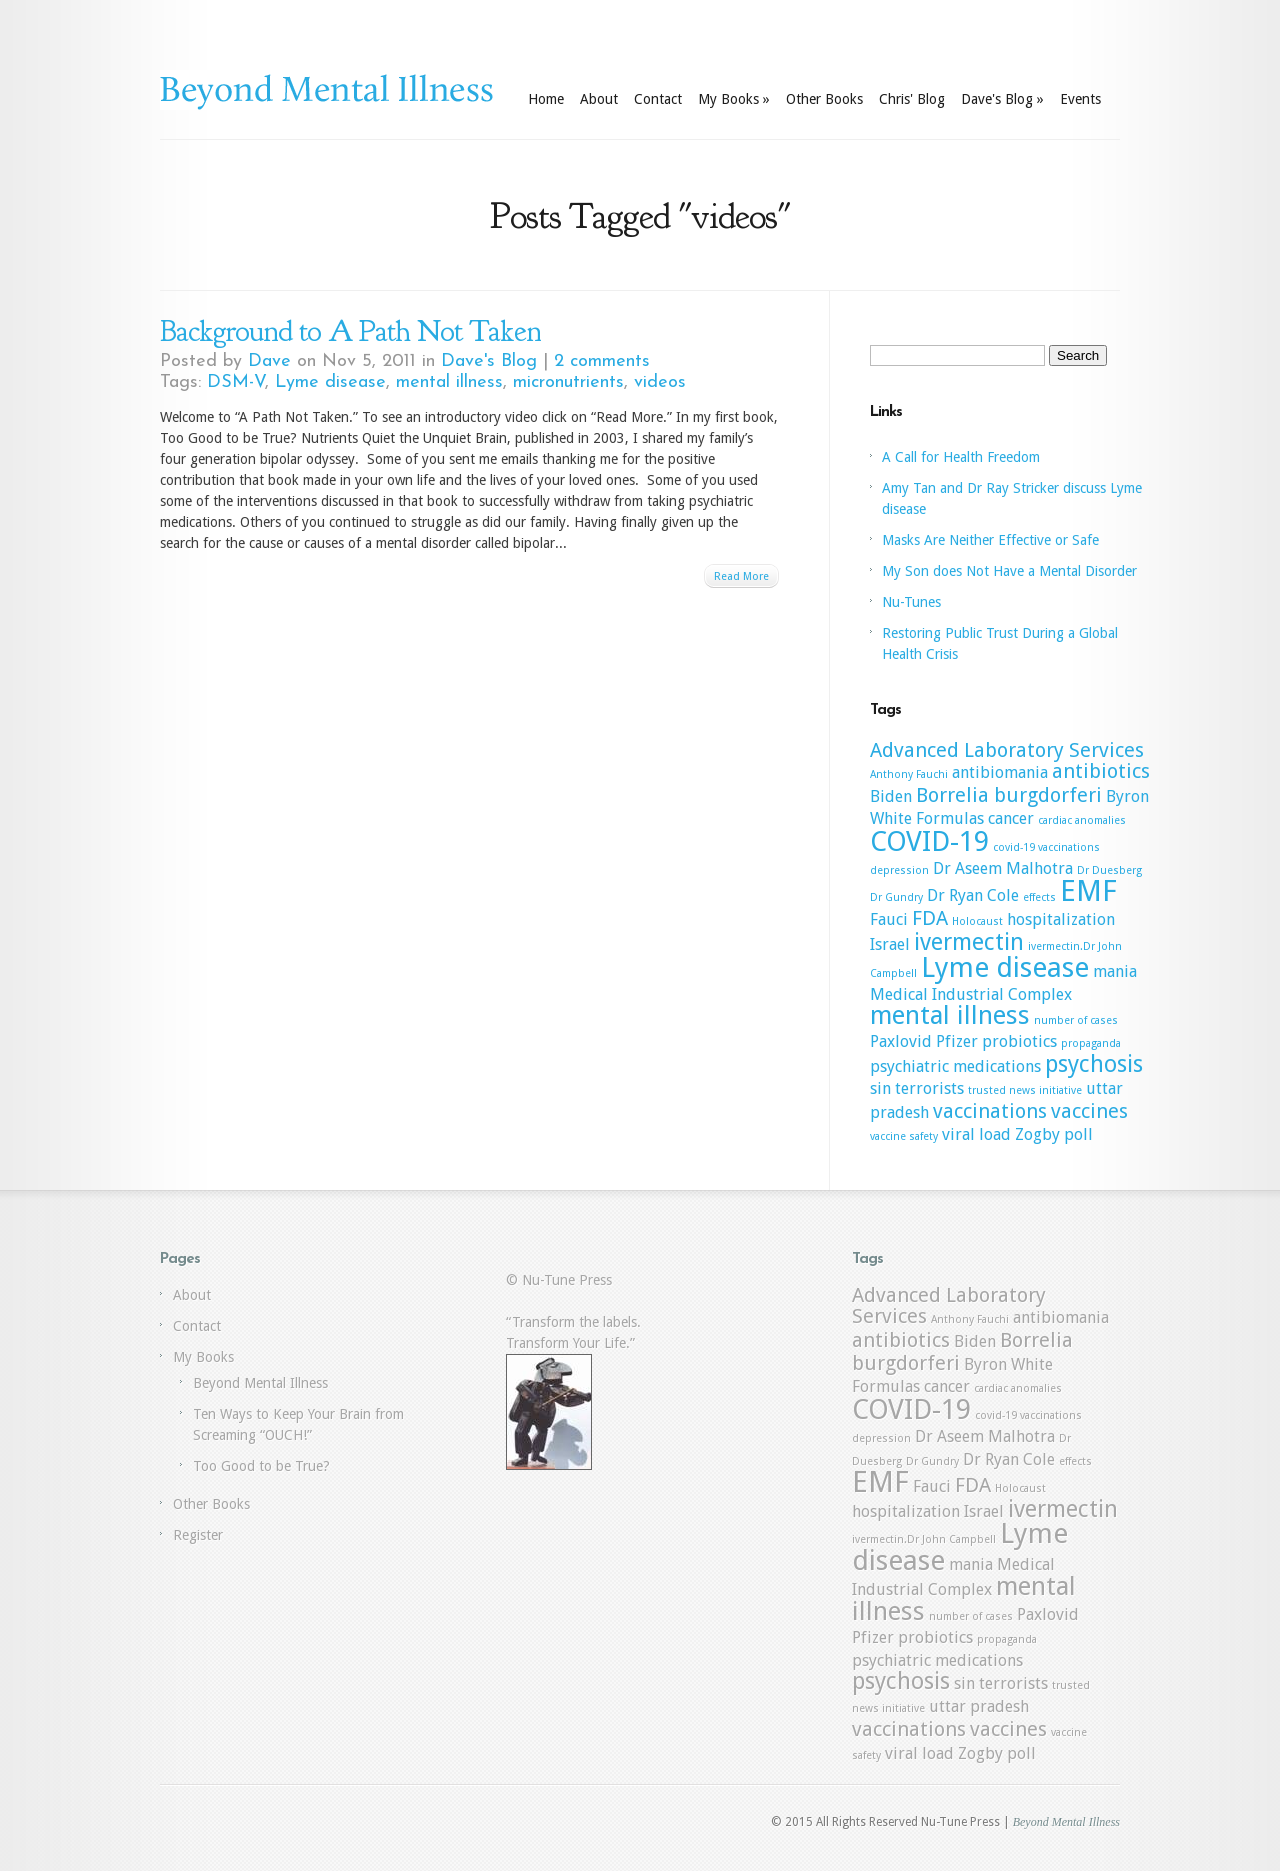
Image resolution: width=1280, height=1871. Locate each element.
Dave (269, 361)
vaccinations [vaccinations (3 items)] (990, 1111)
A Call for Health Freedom (961, 457)
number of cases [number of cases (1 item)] (1076, 1020)
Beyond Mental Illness (260, 1383)
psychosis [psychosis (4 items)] (1094, 1064)
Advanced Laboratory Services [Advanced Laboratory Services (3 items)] (1007, 750)
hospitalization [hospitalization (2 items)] (1061, 919)
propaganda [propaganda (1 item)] (1091, 1043)
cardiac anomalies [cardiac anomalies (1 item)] (1082, 820)
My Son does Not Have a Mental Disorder (1009, 571)
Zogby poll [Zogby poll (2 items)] (1054, 1134)
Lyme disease (330, 382)
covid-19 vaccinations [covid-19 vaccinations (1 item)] (1046, 847)
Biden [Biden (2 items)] (891, 796)
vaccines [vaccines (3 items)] (1089, 1111)
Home (546, 99)
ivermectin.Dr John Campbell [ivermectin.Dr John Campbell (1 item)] (924, 1539)
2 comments (602, 361)
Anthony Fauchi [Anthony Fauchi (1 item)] (909, 774)
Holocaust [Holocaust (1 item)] (977, 921)
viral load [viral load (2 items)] (976, 1134)
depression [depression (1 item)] (899, 870)
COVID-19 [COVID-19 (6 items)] (929, 841)
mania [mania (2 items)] (1115, 971)
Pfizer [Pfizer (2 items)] (957, 1041)
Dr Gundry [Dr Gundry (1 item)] (896, 897)
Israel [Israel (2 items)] (890, 944)
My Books (734, 99)
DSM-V (236, 382)
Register (198, 1535)
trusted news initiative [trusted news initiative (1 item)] (1025, 1090)
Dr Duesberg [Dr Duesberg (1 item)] (1109, 870)
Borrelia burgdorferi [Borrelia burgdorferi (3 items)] (1009, 795)
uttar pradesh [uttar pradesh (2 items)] (979, 1706)
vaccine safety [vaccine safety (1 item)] (904, 1136)
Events (1080, 99)
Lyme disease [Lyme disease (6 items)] (1005, 967)
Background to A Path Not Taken (350, 331)
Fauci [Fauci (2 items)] (889, 919)
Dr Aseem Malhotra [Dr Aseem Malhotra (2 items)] (1003, 868)
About (599, 99)
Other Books (824, 99)
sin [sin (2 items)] (880, 1088)
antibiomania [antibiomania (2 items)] (1000, 772)
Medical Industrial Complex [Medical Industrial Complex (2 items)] (971, 994)
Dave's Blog (1002, 99)
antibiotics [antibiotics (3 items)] (1101, 771)
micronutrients (568, 382)
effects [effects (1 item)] (1039, 897)
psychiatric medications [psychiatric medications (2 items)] (955, 1066)
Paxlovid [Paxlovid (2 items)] (901, 1041)
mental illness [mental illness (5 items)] (950, 1015)
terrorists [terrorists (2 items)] (929, 1088)
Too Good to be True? (261, 1466)
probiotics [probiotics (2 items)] (1019, 1041)
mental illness (449, 382)
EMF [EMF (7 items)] (1088, 891)
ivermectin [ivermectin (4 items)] (969, 942)
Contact (658, 99)
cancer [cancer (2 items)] (1011, 818)
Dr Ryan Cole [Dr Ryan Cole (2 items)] (973, 895)
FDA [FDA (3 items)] (930, 918)
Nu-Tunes (911, 602)
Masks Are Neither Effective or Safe (990, 540)
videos (660, 382)
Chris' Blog (912, 99)
